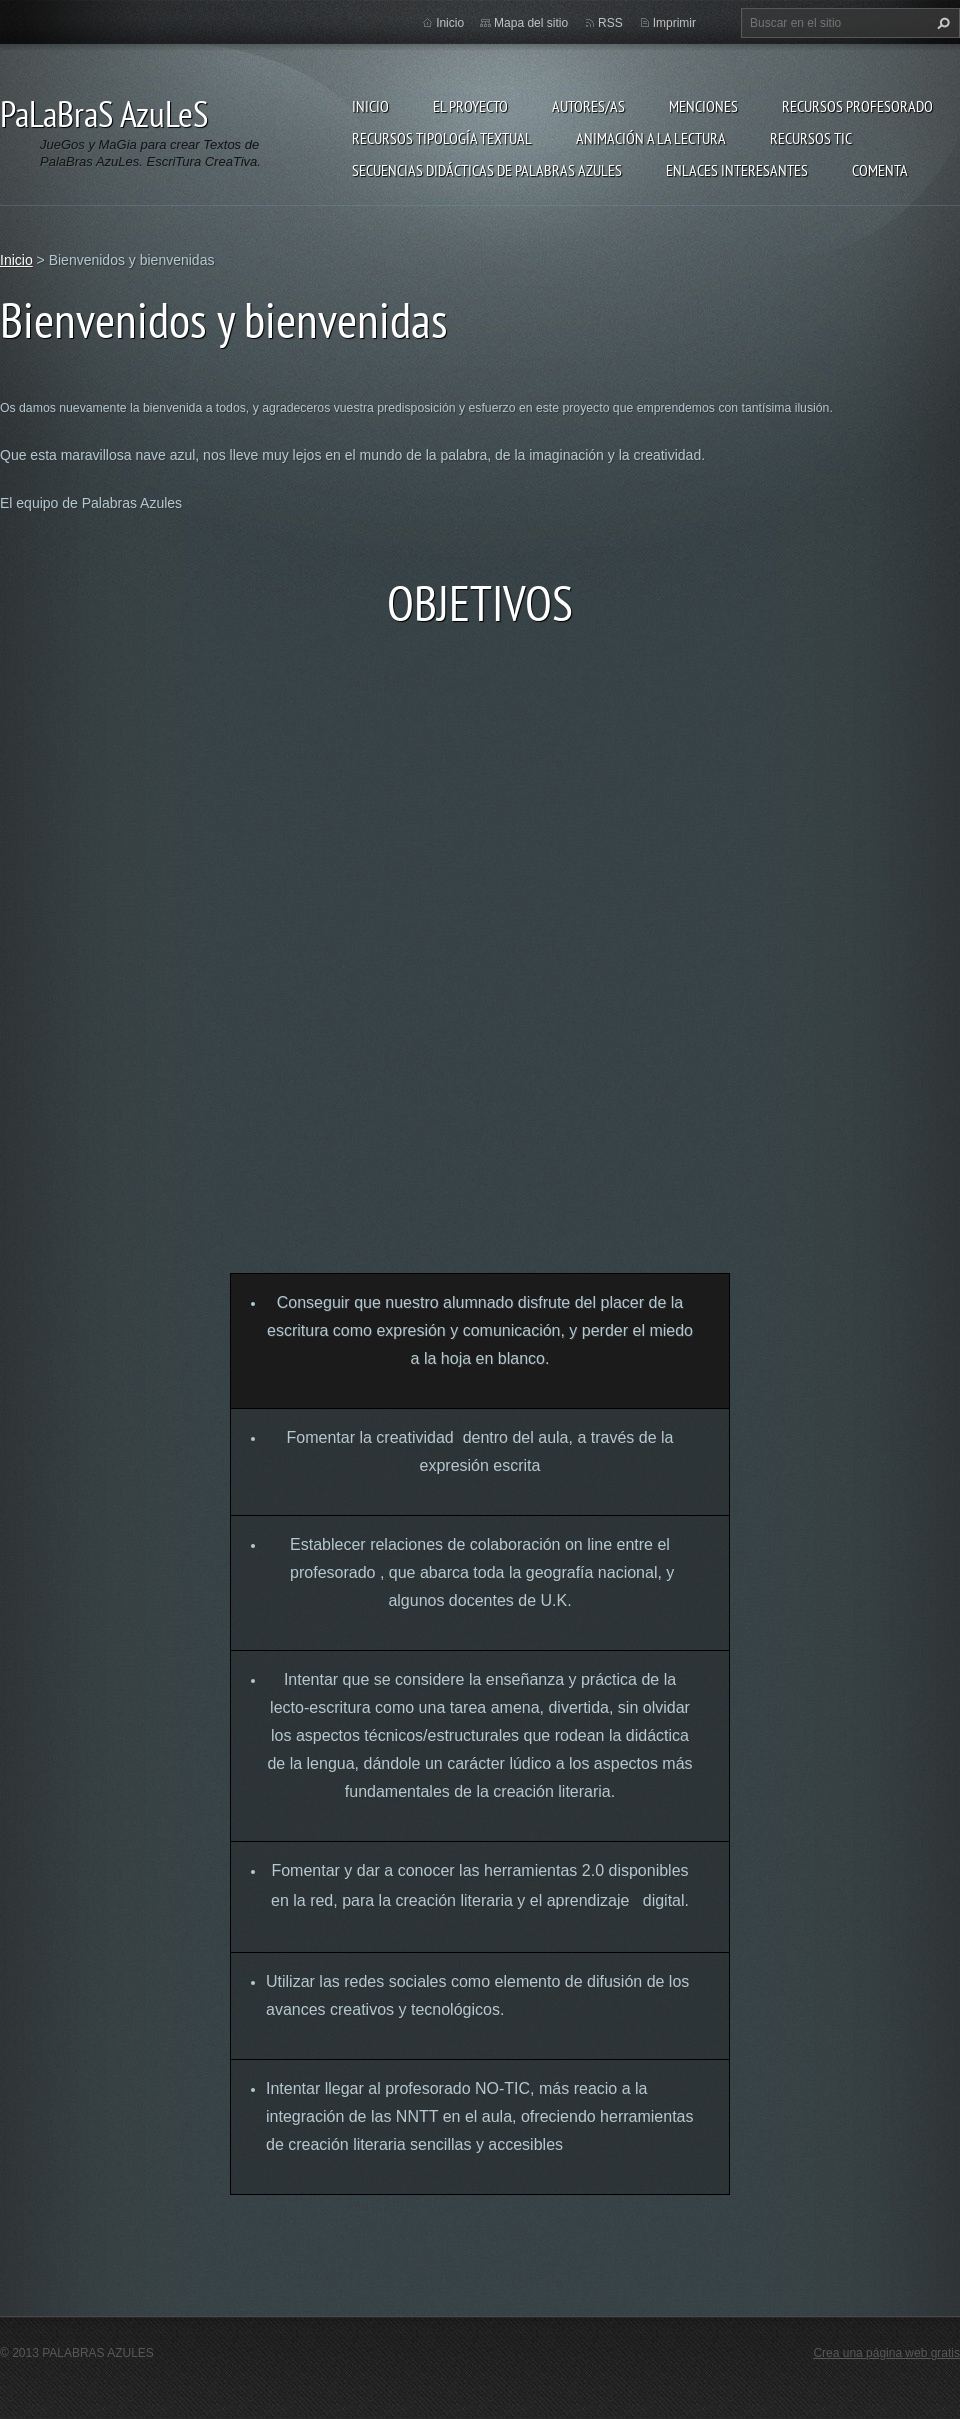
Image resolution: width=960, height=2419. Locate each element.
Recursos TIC (811, 138)
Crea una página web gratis (886, 2353)
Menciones (703, 106)
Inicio (370, 106)
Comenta (880, 170)
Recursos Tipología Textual (442, 138)
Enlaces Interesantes (737, 170)
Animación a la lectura (651, 138)
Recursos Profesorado (857, 106)
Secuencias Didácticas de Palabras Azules (487, 170)
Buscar (941, 23)
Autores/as (588, 106)
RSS (610, 23)
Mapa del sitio (531, 23)
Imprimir (674, 23)
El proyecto (470, 106)
